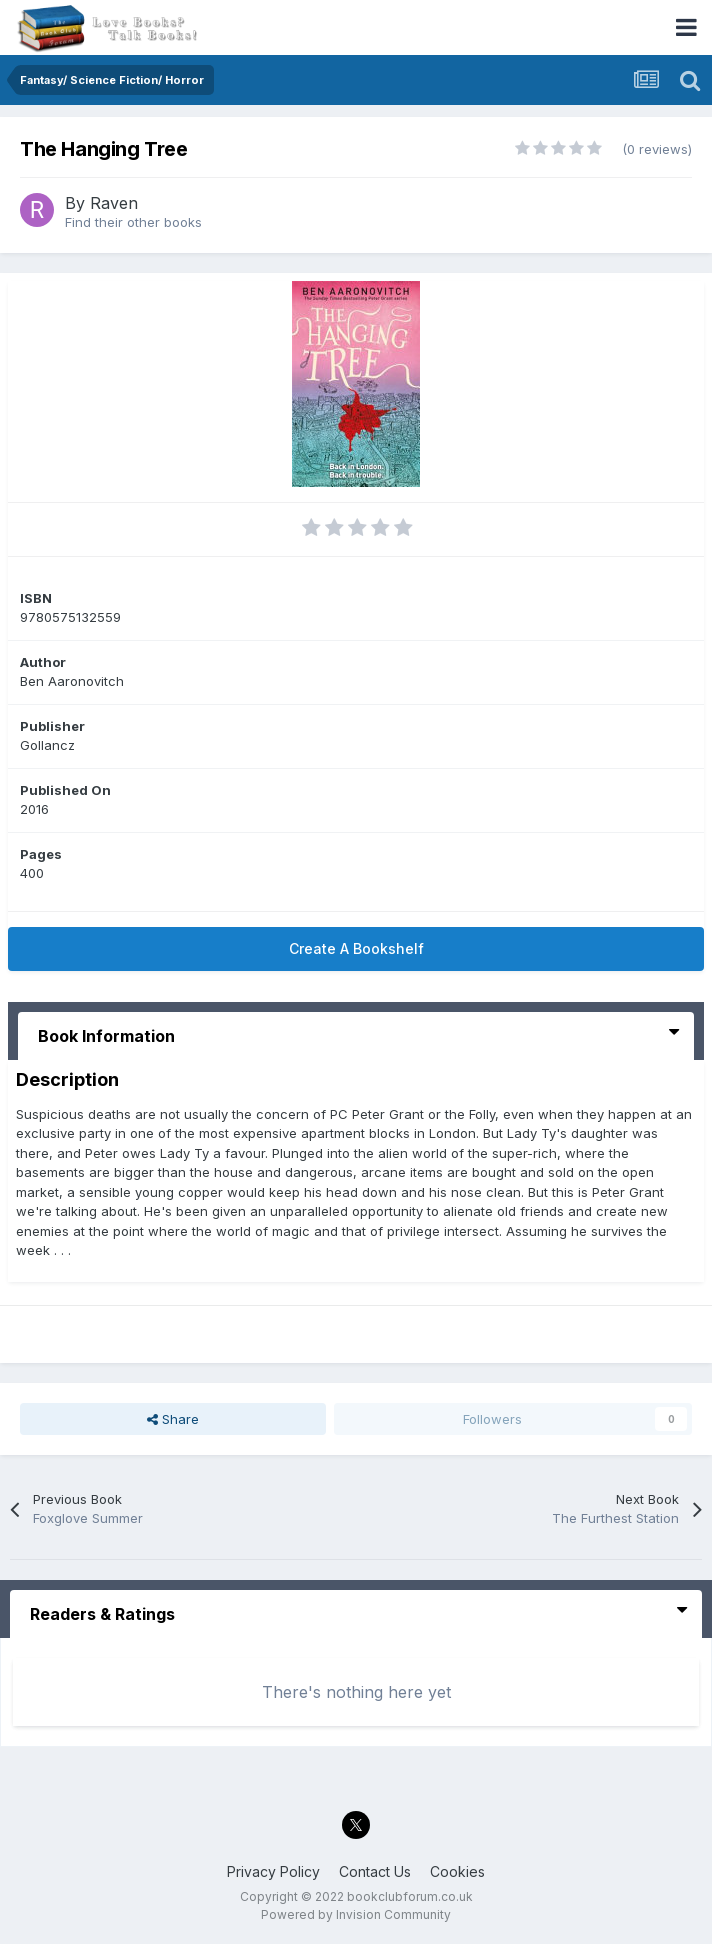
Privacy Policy (273, 1871)
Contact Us (375, 1871)
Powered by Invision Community (356, 1914)
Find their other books (133, 222)
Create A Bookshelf (356, 948)
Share (173, 1419)
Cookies (457, 1871)
